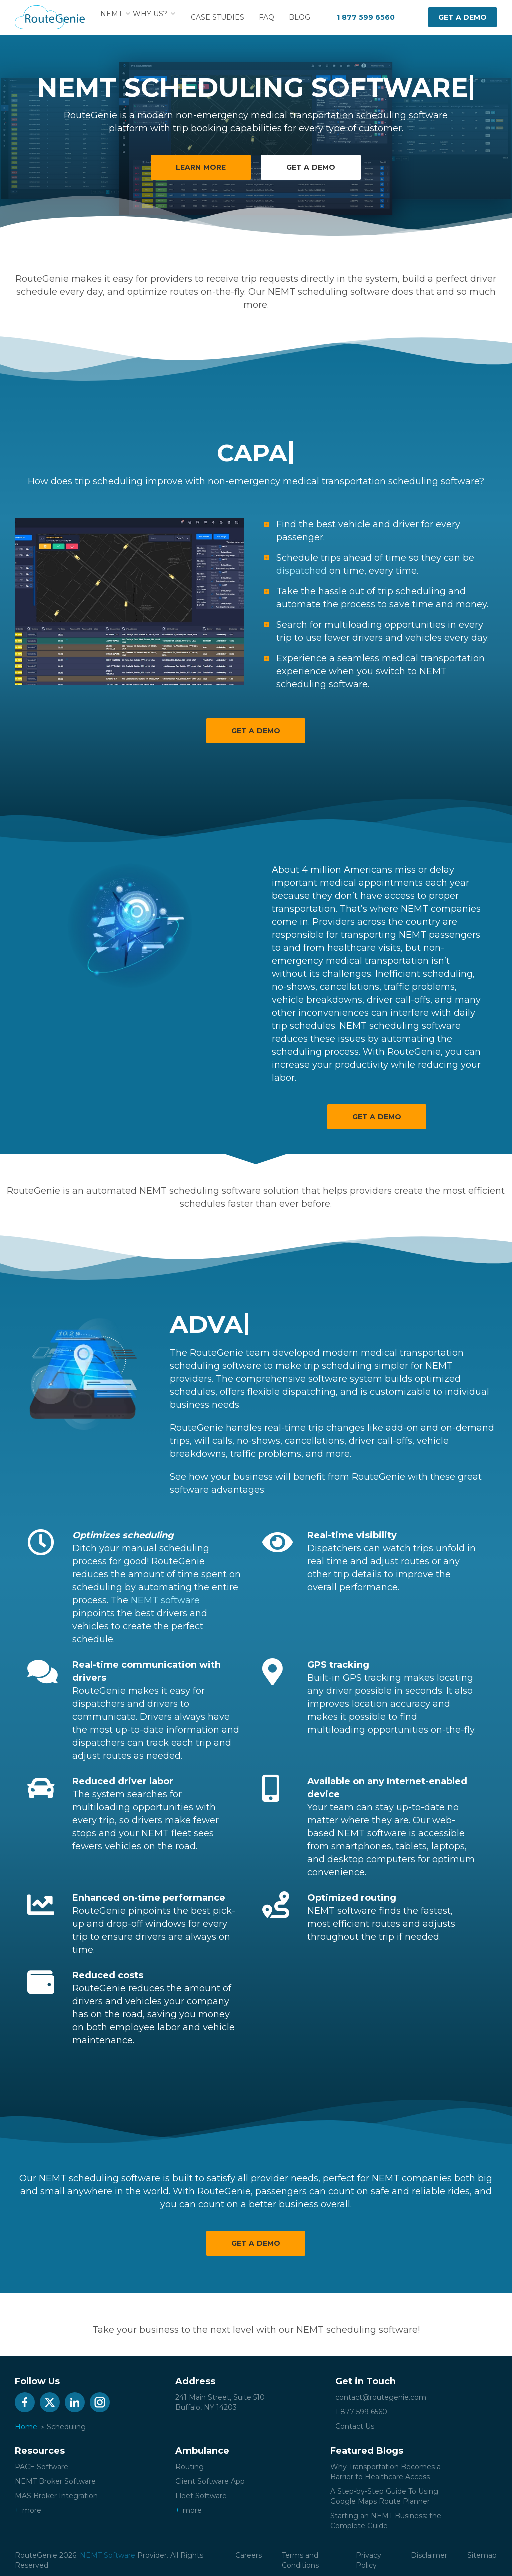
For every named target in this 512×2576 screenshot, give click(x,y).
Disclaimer (429, 2555)
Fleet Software (201, 2495)
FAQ (273, 17)
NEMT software (165, 1600)
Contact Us (355, 2426)
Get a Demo (256, 730)
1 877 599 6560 (366, 17)
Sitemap (482, 2555)
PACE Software (41, 2466)
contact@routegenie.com (381, 2397)
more (32, 2510)
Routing (190, 2466)
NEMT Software (108, 2555)
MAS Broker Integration (56, 2495)
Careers (249, 2555)
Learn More (201, 167)
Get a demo (462, 17)
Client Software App (210, 2481)
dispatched (301, 570)
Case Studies (224, 17)
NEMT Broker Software (55, 2481)
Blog (306, 17)
